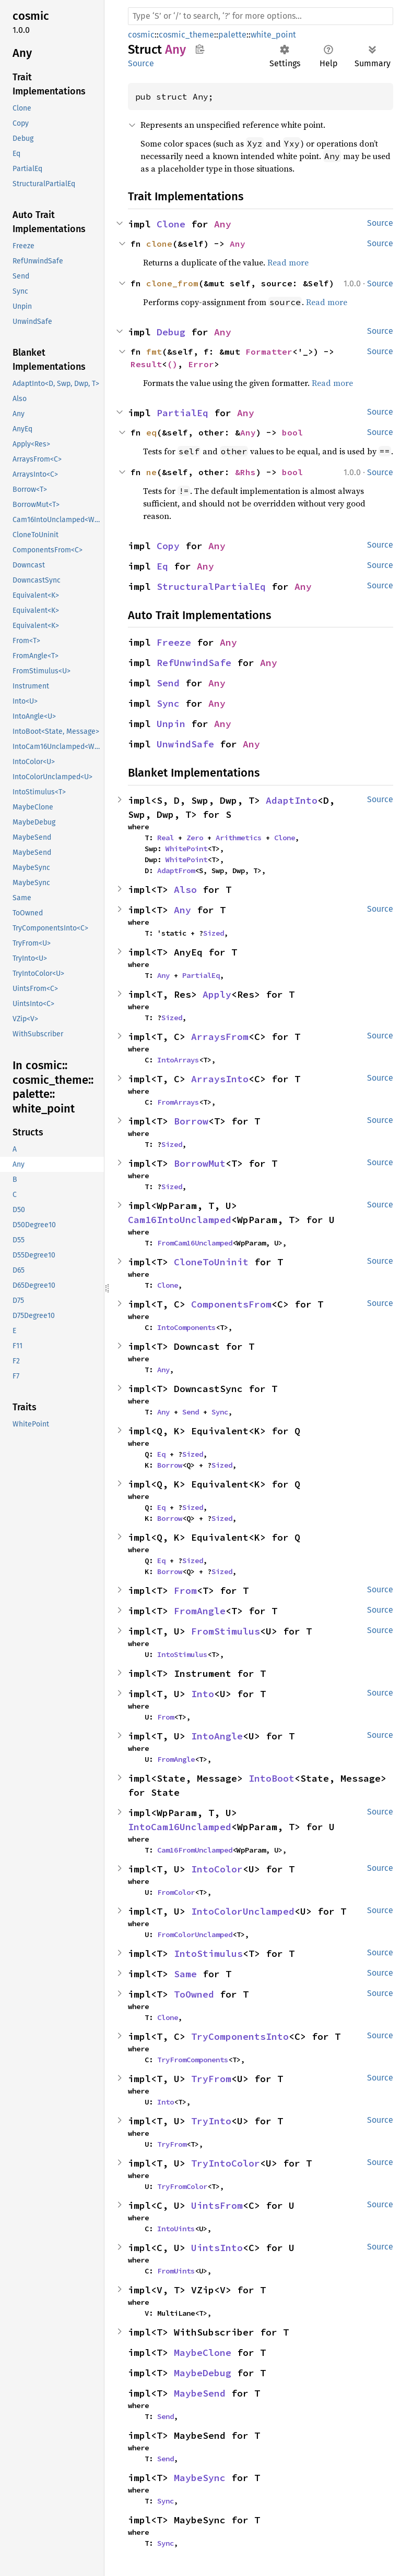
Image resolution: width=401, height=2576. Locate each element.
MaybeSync (200, 2478)
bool (292, 432)
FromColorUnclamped (194, 1934)
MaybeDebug (202, 2373)
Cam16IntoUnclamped (179, 1220)
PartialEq (182, 413)
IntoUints (176, 2228)
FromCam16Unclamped (194, 1243)
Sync (168, 703)
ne (151, 472)
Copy (168, 546)
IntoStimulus (182, 1654)
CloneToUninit (211, 1262)
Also (185, 890)
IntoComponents (186, 1327)
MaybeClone (202, 2353)
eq (151, 432)
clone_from (172, 283)
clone (159, 243)
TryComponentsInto (240, 2036)
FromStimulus (225, 1631)
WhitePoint (186, 848)
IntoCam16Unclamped (179, 1827)
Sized (213, 933)
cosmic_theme (186, 35)
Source (141, 63)
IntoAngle (217, 1736)
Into (202, 1694)
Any (222, 224)
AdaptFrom (176, 870)
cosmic (141, 35)
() (172, 364)
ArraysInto (220, 1079)
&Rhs (245, 472)
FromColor (176, 1892)
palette (232, 35)
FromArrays (178, 1102)
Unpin (171, 724)
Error (201, 364)
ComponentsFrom (231, 1304)
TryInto (211, 2121)
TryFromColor (182, 2186)
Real (165, 837)
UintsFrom (217, 2205)
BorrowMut (200, 1163)
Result (146, 364)
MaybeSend (200, 2393)
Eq (162, 566)
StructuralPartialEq (211, 586)
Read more (288, 262)
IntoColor (217, 1869)
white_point (273, 35)
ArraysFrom (220, 1037)
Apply (217, 994)
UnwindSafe (185, 744)
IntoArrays (178, 1060)
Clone (171, 224)
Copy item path (199, 49)
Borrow (191, 1121)
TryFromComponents (192, 2059)
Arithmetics (239, 837)
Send (168, 683)
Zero (194, 837)
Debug (171, 332)
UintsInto (217, 2248)
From (185, 1591)
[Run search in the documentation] (260, 16)
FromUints (176, 2271)
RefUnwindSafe (194, 663)
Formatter (268, 351)
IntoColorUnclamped (242, 1911)
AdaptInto (291, 800)
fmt (154, 351)
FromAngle (200, 1611)
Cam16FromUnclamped (194, 1850)
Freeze (174, 642)
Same (185, 1974)
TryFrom (211, 2079)
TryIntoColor (225, 2163)
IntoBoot (271, 1778)
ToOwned (194, 1994)
